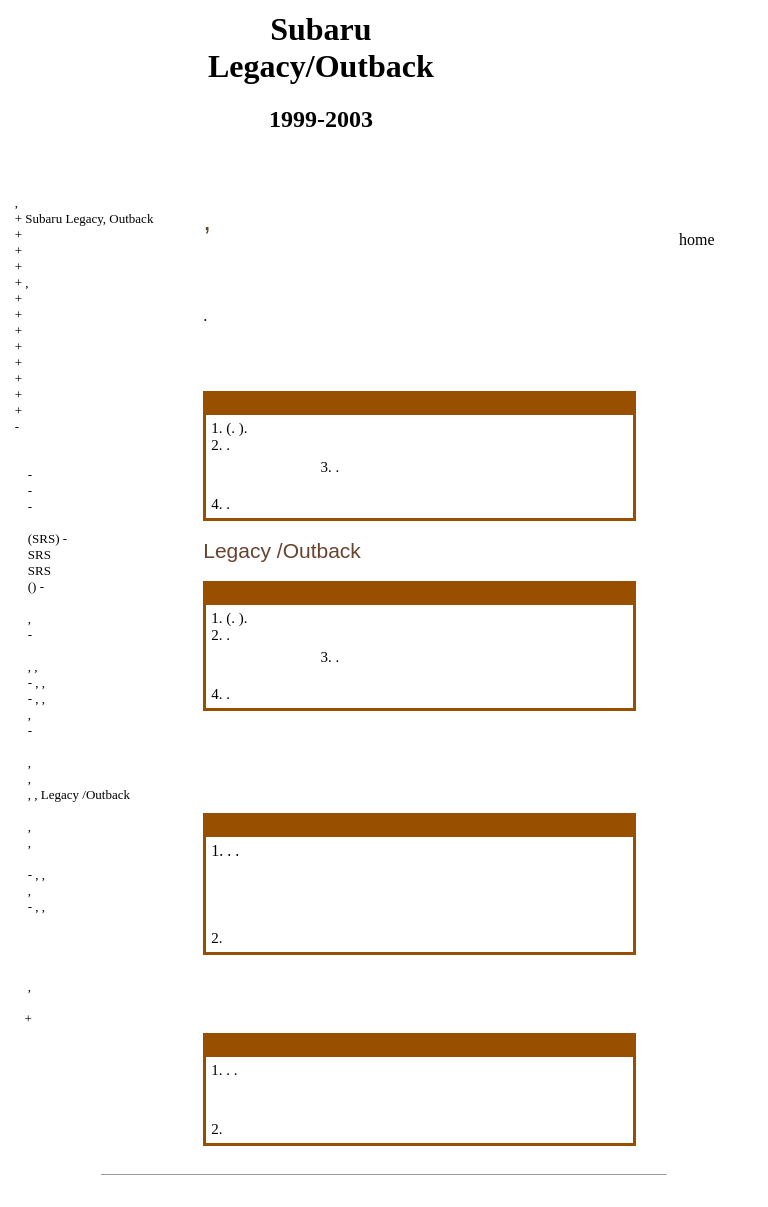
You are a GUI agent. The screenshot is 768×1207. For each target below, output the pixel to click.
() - (36, 586)
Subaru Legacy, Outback (89, 218)
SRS (39, 554)
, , (33, 666)
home (697, 239)
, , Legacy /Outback (79, 794)
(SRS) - (47, 538)
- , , (36, 682)
